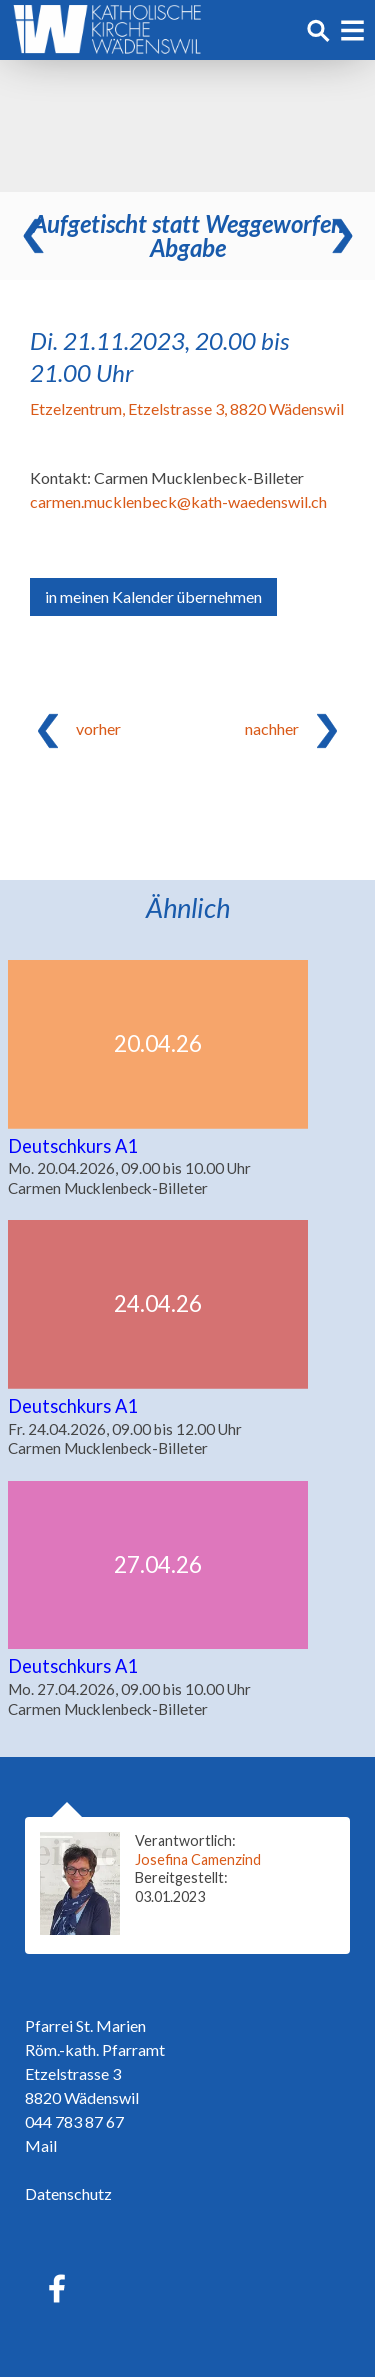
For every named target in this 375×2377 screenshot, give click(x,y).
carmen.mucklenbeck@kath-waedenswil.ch (178, 501)
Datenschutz (68, 2193)
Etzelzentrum (187, 408)
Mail (41, 2145)
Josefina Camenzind (198, 1859)
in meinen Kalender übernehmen (153, 596)
